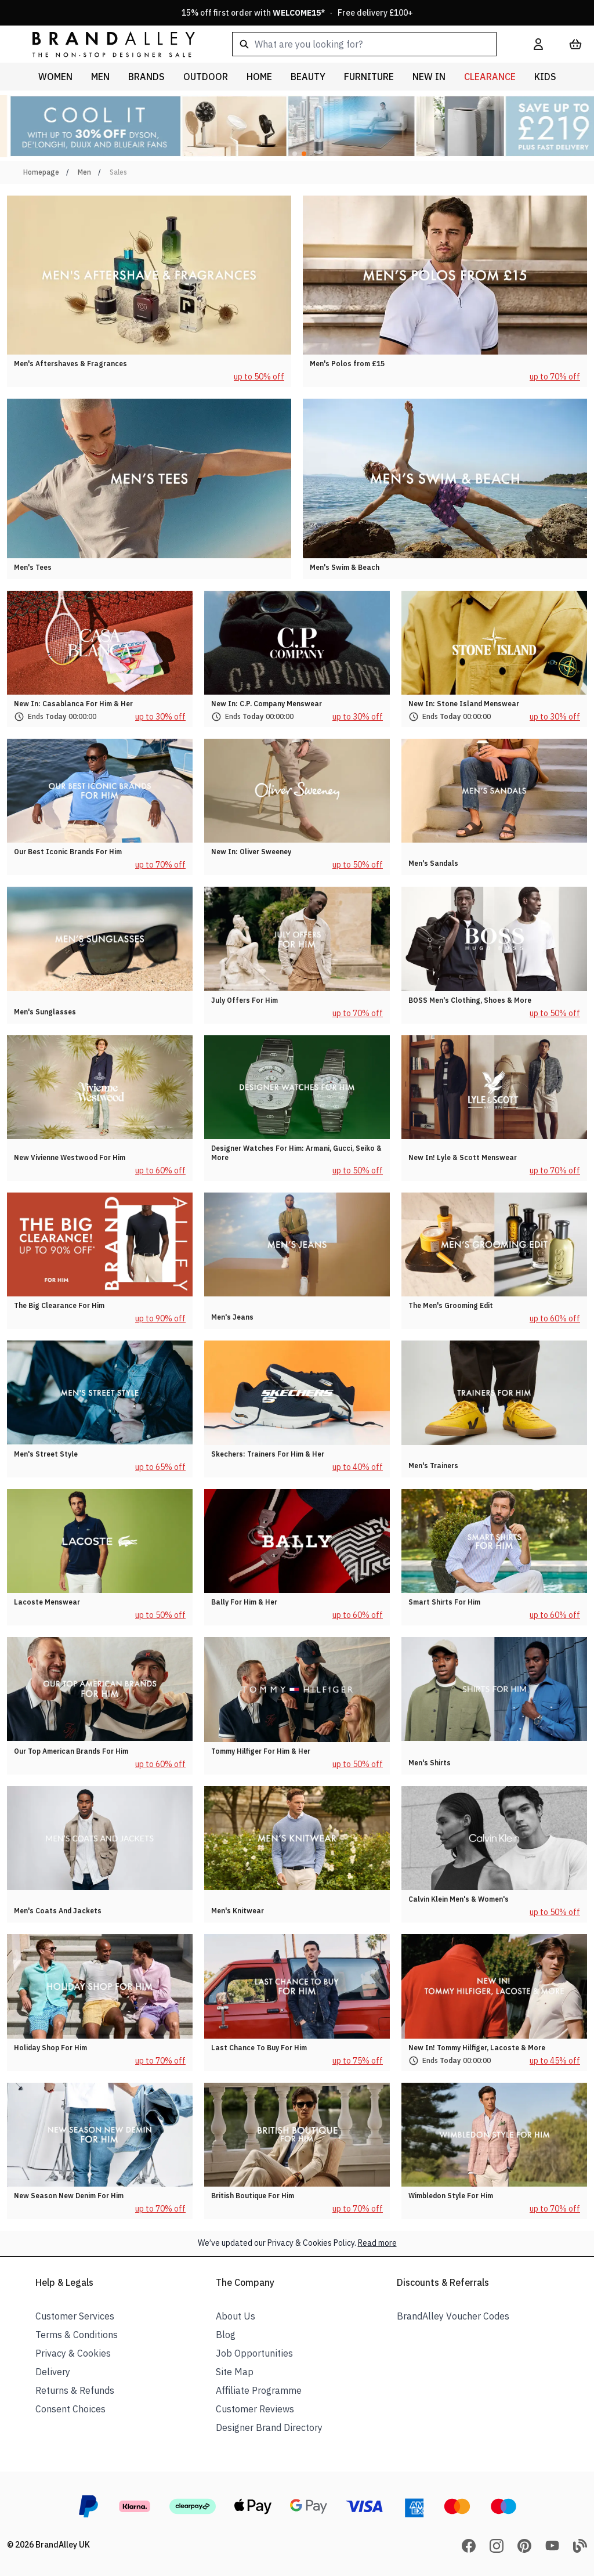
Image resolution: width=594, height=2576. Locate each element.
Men (84, 172)
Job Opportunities (254, 2353)
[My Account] (538, 44)
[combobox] (364, 44)
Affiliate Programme (259, 2390)
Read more (377, 2243)
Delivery (52, 2372)
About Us (235, 2316)
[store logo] (104, 44)
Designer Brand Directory (269, 2427)
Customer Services (74, 2316)
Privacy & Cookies (73, 2353)
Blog (226, 2334)
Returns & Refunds (74, 2390)
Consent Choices (70, 2409)
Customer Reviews (255, 2409)
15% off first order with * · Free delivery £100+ (297, 13)
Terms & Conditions (76, 2334)
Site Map (234, 2372)
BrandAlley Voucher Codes (453, 2316)
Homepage (41, 172)
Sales (118, 172)
